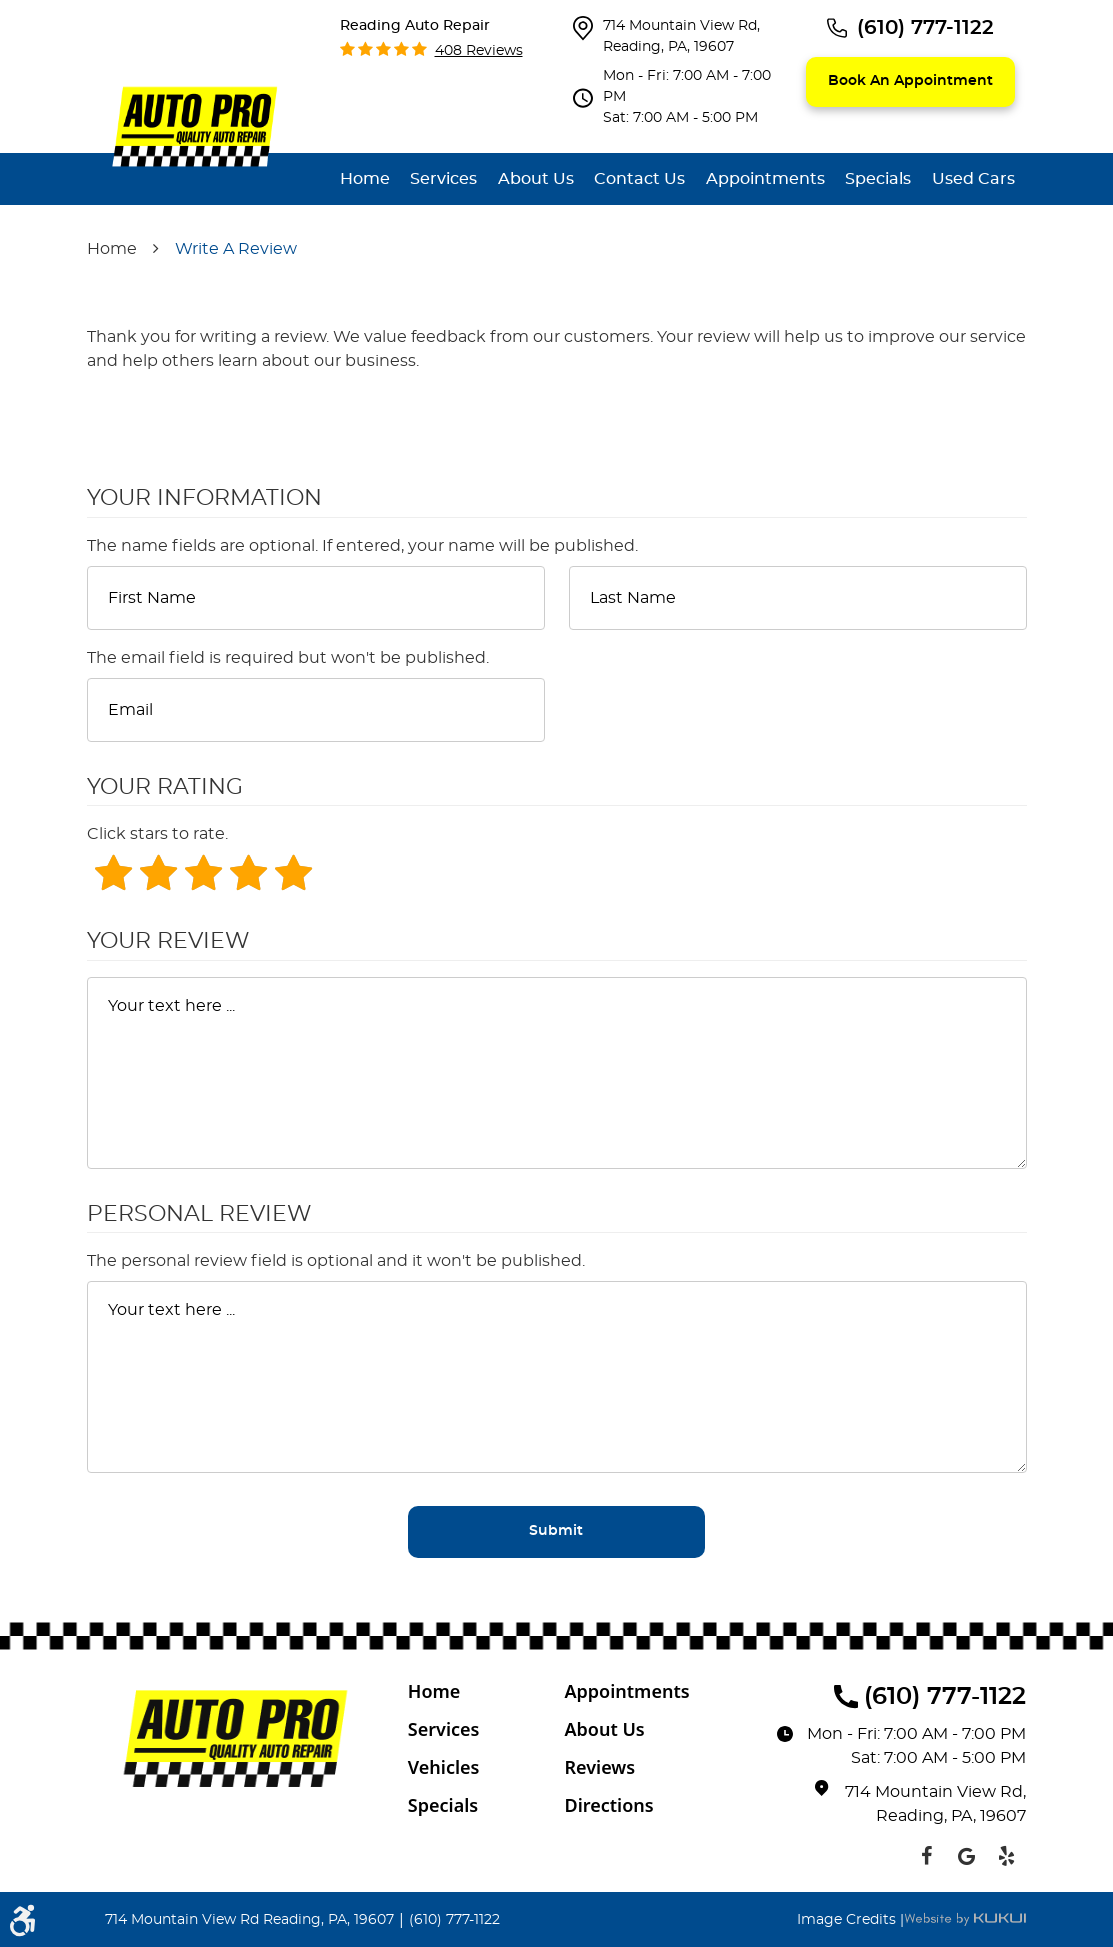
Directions (608, 1805)
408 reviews (479, 51)
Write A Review (236, 249)
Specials (878, 179)
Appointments (765, 179)
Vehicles (444, 1767)
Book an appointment (910, 81)
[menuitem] (365, 179)
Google (966, 1856)
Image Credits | (850, 1920)
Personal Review (199, 1214)
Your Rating (165, 787)
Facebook (926, 1856)
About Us (536, 179)
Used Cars (973, 179)
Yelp (1006, 1856)
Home (365, 179)
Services (443, 179)
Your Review (168, 941)
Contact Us (639, 179)
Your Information (204, 498)
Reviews (599, 1767)
